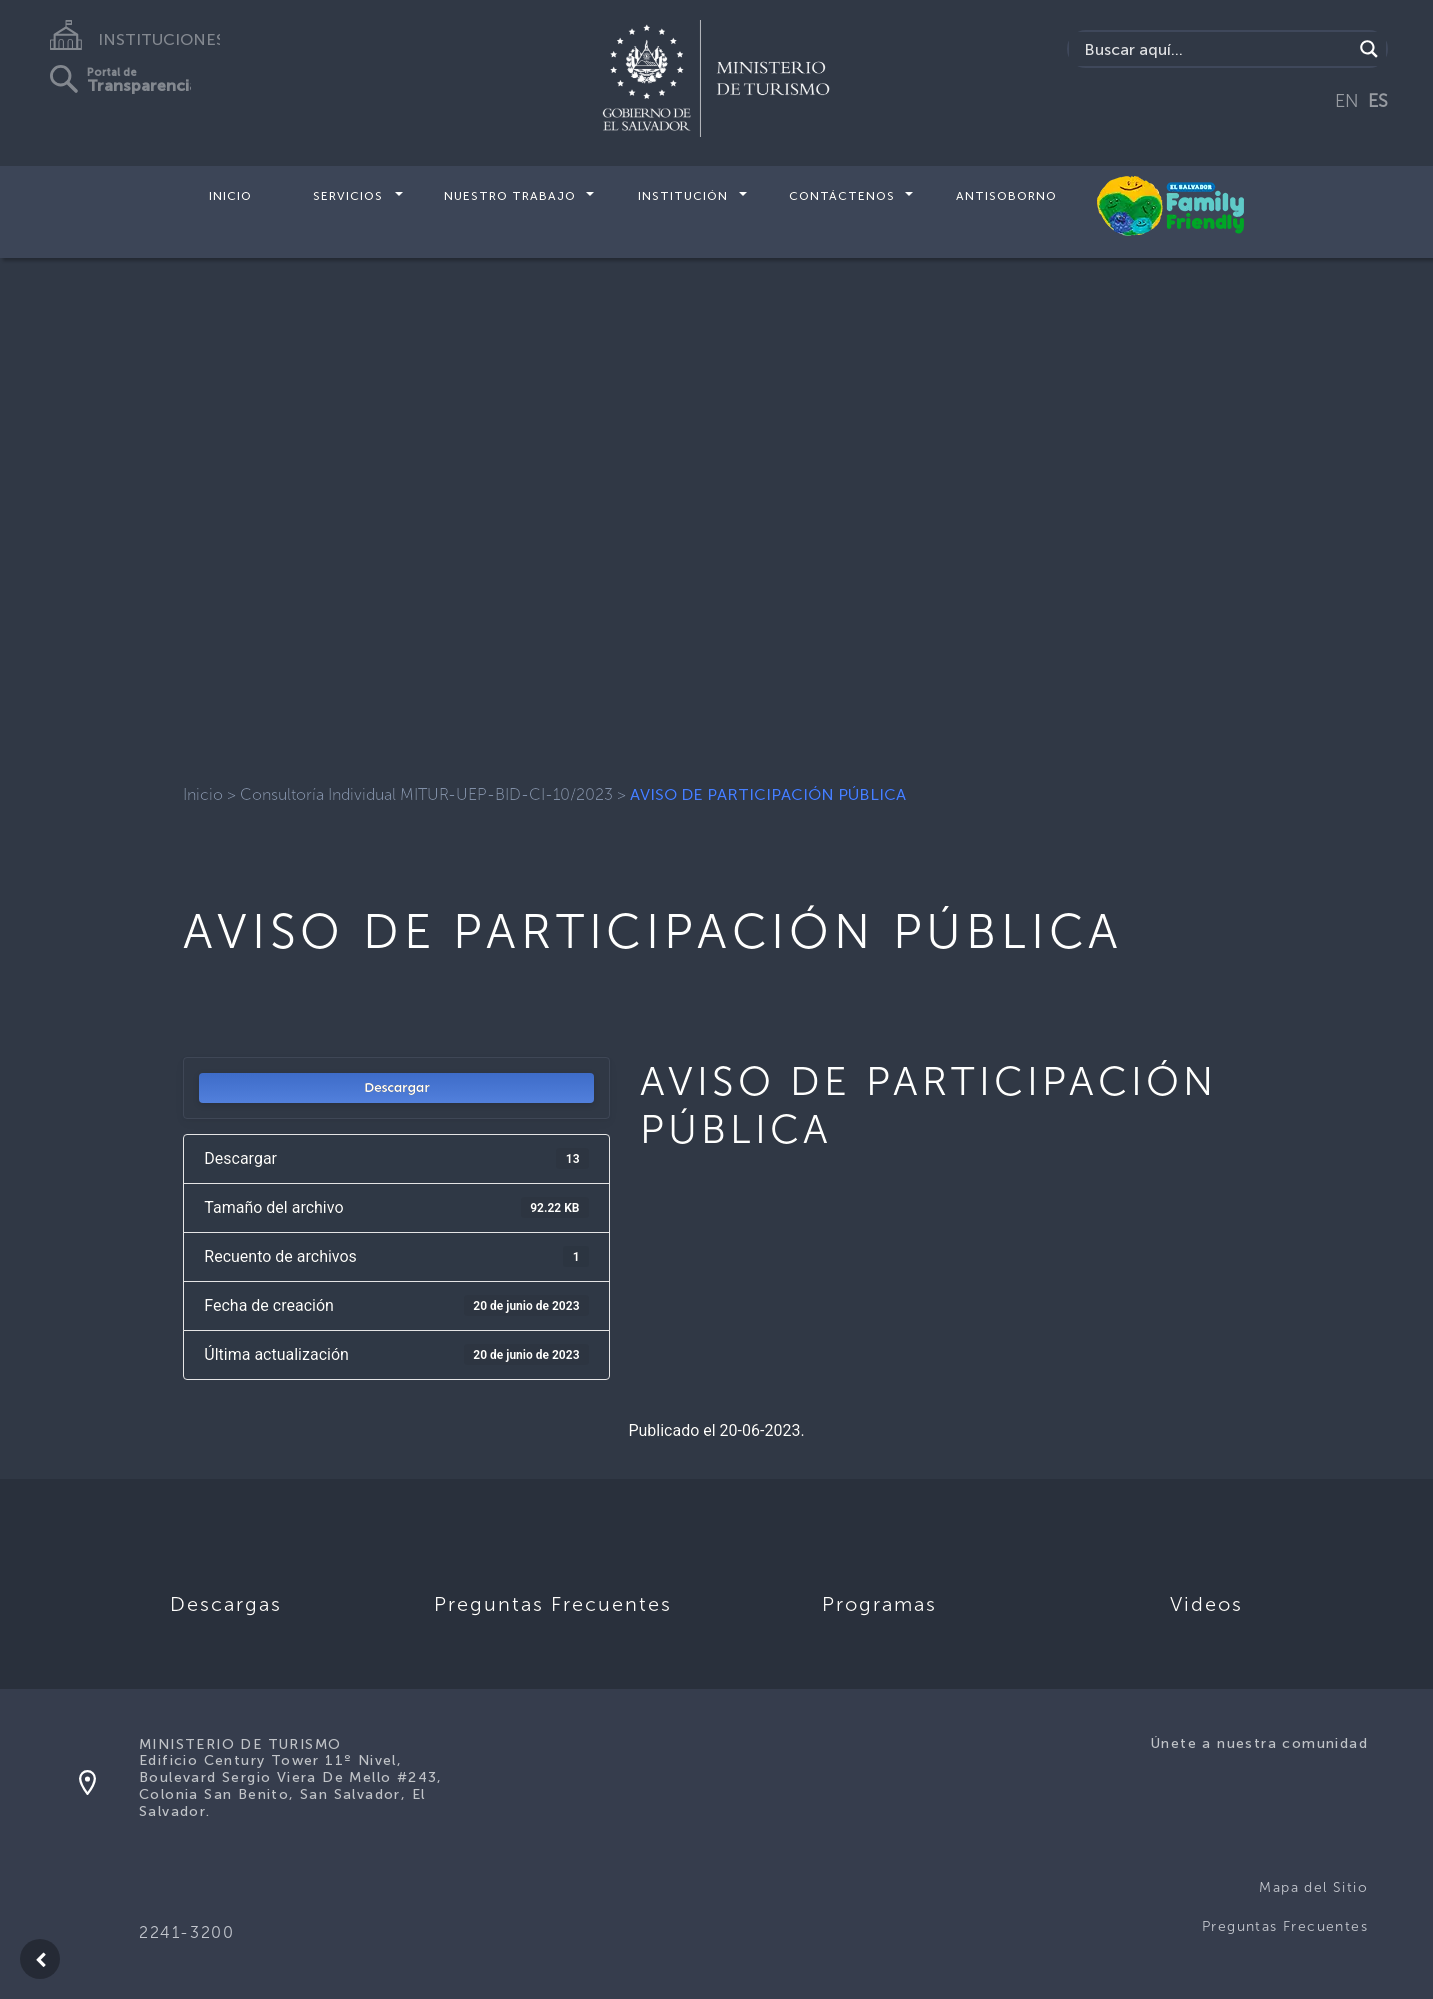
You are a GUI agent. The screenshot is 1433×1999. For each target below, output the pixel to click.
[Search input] (1215, 49)
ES (1378, 101)
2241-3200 (186, 1932)
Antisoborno (1006, 196)
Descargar (397, 1087)
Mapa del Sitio (1313, 1887)
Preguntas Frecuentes (1285, 1926)
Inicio (230, 196)
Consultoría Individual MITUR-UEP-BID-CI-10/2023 (426, 794)
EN (1347, 101)
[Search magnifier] (1369, 49)
